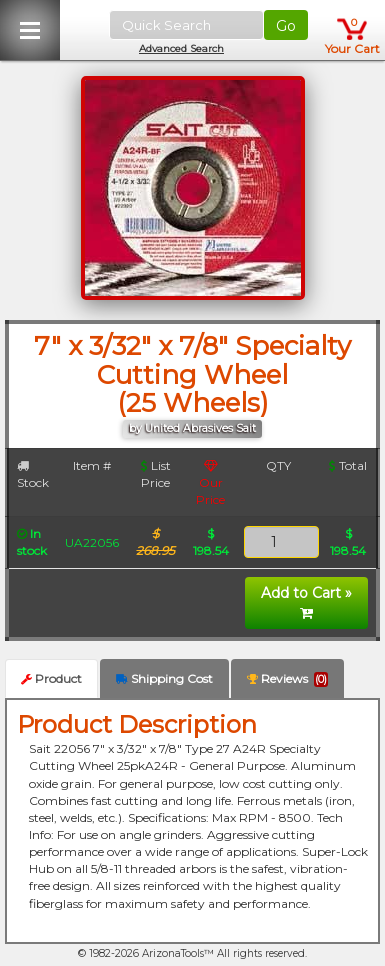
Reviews (287, 679)
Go (286, 26)
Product (51, 678)
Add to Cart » (306, 602)
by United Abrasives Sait (192, 428)
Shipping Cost (164, 678)
